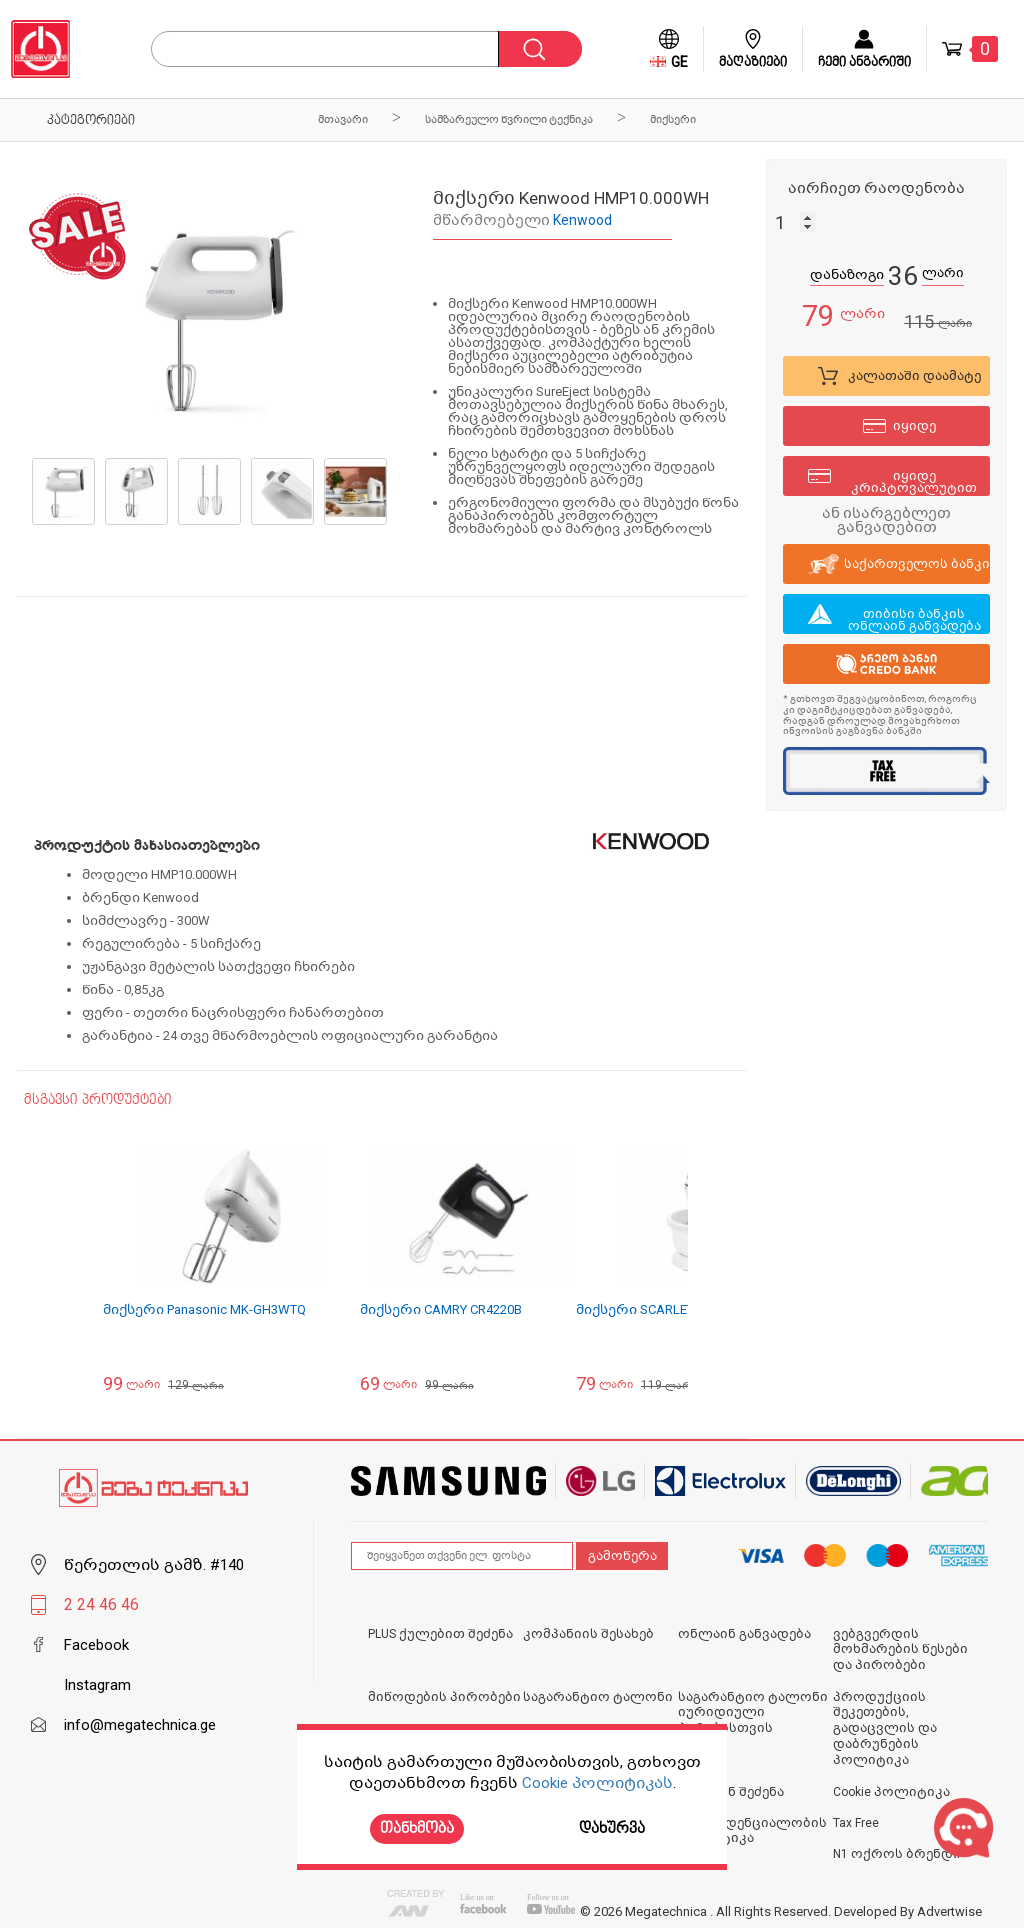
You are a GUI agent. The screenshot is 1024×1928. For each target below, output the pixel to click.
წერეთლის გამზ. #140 (154, 1565)
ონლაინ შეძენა (731, 1792)
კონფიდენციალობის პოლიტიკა (752, 1830)
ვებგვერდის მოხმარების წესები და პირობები (900, 1649)
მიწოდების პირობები (444, 1697)
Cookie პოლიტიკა (891, 1792)
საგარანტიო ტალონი (598, 1697)
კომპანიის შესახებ (588, 1634)
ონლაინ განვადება (744, 1634)
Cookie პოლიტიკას (597, 1783)
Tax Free (856, 1823)
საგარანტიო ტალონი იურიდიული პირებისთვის (753, 1712)
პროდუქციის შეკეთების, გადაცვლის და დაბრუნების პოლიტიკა (885, 1728)
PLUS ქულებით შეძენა (440, 1634)
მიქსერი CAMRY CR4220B (441, 1309)
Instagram (97, 1685)
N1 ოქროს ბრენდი (897, 1854)
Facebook (96, 1645)
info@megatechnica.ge (140, 1725)
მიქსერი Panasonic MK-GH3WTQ (204, 1309)
